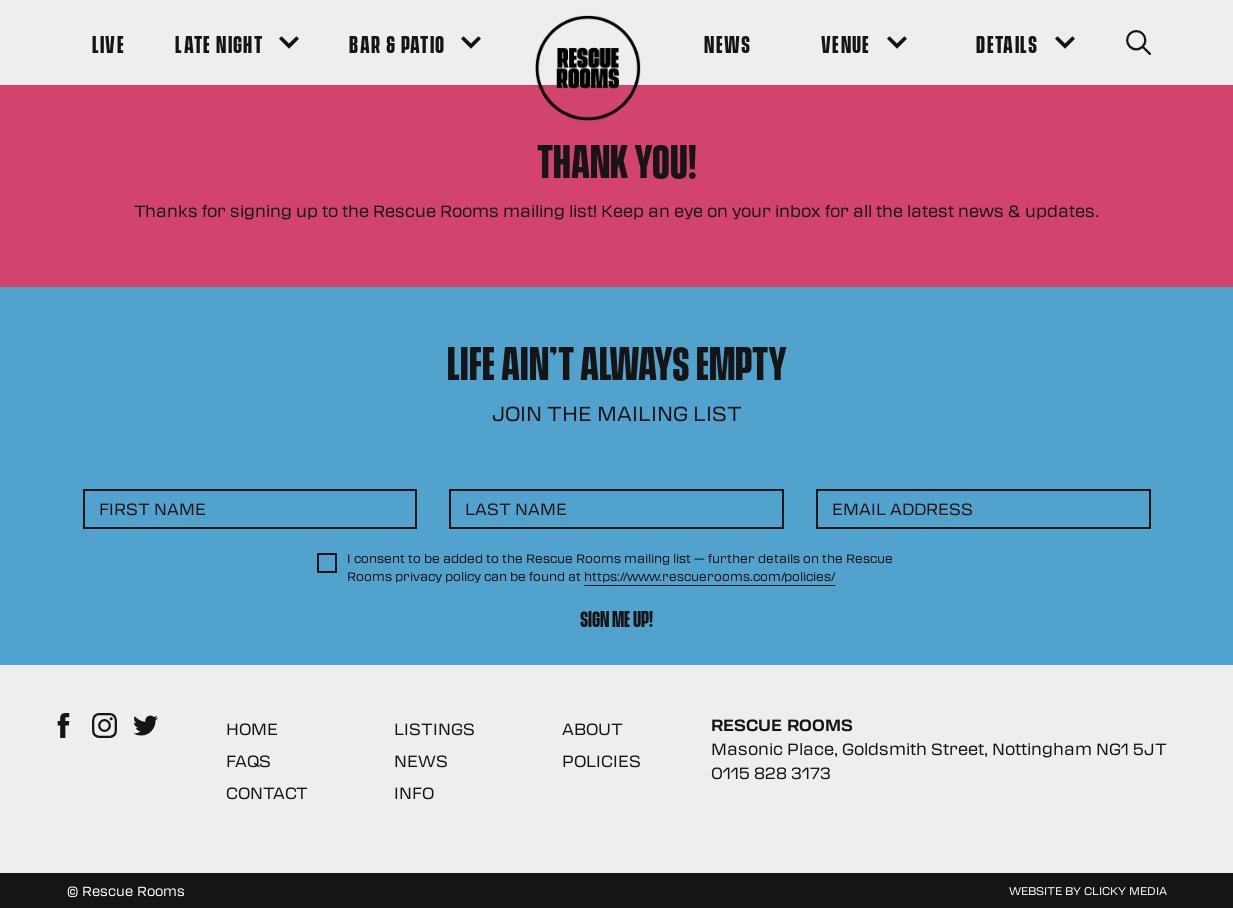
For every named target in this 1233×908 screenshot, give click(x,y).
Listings (434, 728)
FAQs (248, 760)
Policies (601, 760)
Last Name (516, 508)
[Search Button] (1138, 42)
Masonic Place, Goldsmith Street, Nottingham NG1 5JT (939, 748)
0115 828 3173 (771, 772)
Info (414, 792)
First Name (152, 508)
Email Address (902, 508)
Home (252, 728)
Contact (267, 792)
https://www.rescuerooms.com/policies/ (709, 576)
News (421, 760)
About (592, 728)
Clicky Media (1125, 890)
